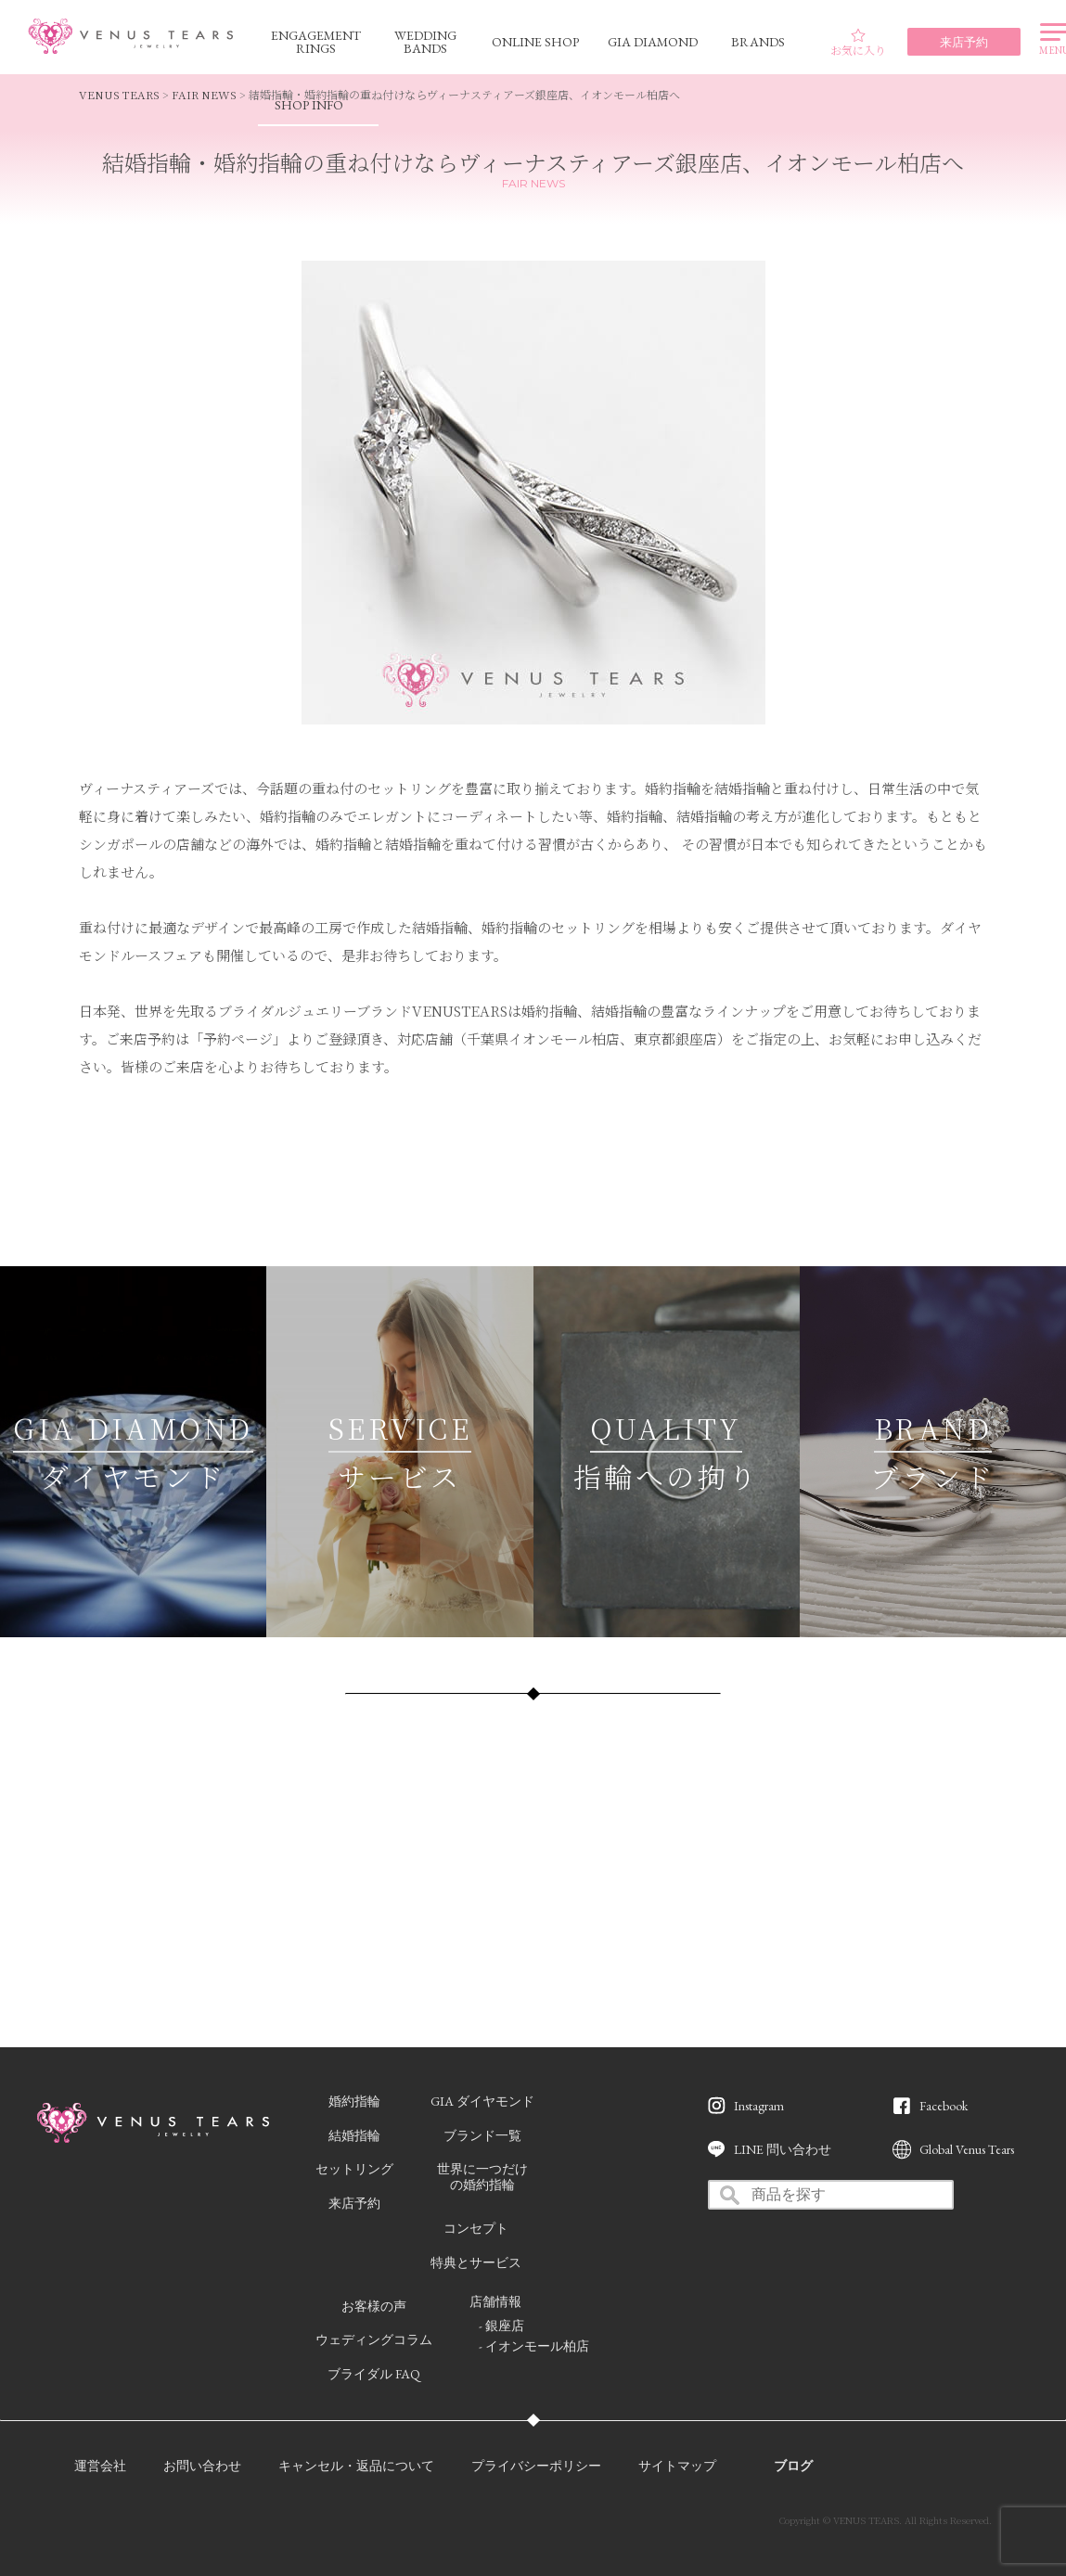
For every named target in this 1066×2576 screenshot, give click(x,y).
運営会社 (100, 2465)
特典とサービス (475, 2262)
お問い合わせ (202, 2465)
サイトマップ (677, 2465)
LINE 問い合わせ (782, 2149)
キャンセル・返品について (356, 2465)
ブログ (793, 2465)
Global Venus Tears (966, 2149)
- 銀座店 (501, 2325)
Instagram (759, 2105)
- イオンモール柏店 (534, 2346)
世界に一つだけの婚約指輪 (482, 2176)
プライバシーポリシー (536, 2465)
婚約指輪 (354, 2101)
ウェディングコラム (373, 2339)
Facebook (943, 2105)
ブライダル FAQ (374, 2373)
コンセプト (475, 2228)
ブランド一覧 (482, 2135)
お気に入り (858, 43)
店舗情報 (495, 2301)
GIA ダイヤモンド (482, 2101)
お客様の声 (373, 2306)
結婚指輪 (354, 2135)
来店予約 (354, 2203)
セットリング (354, 2168)
